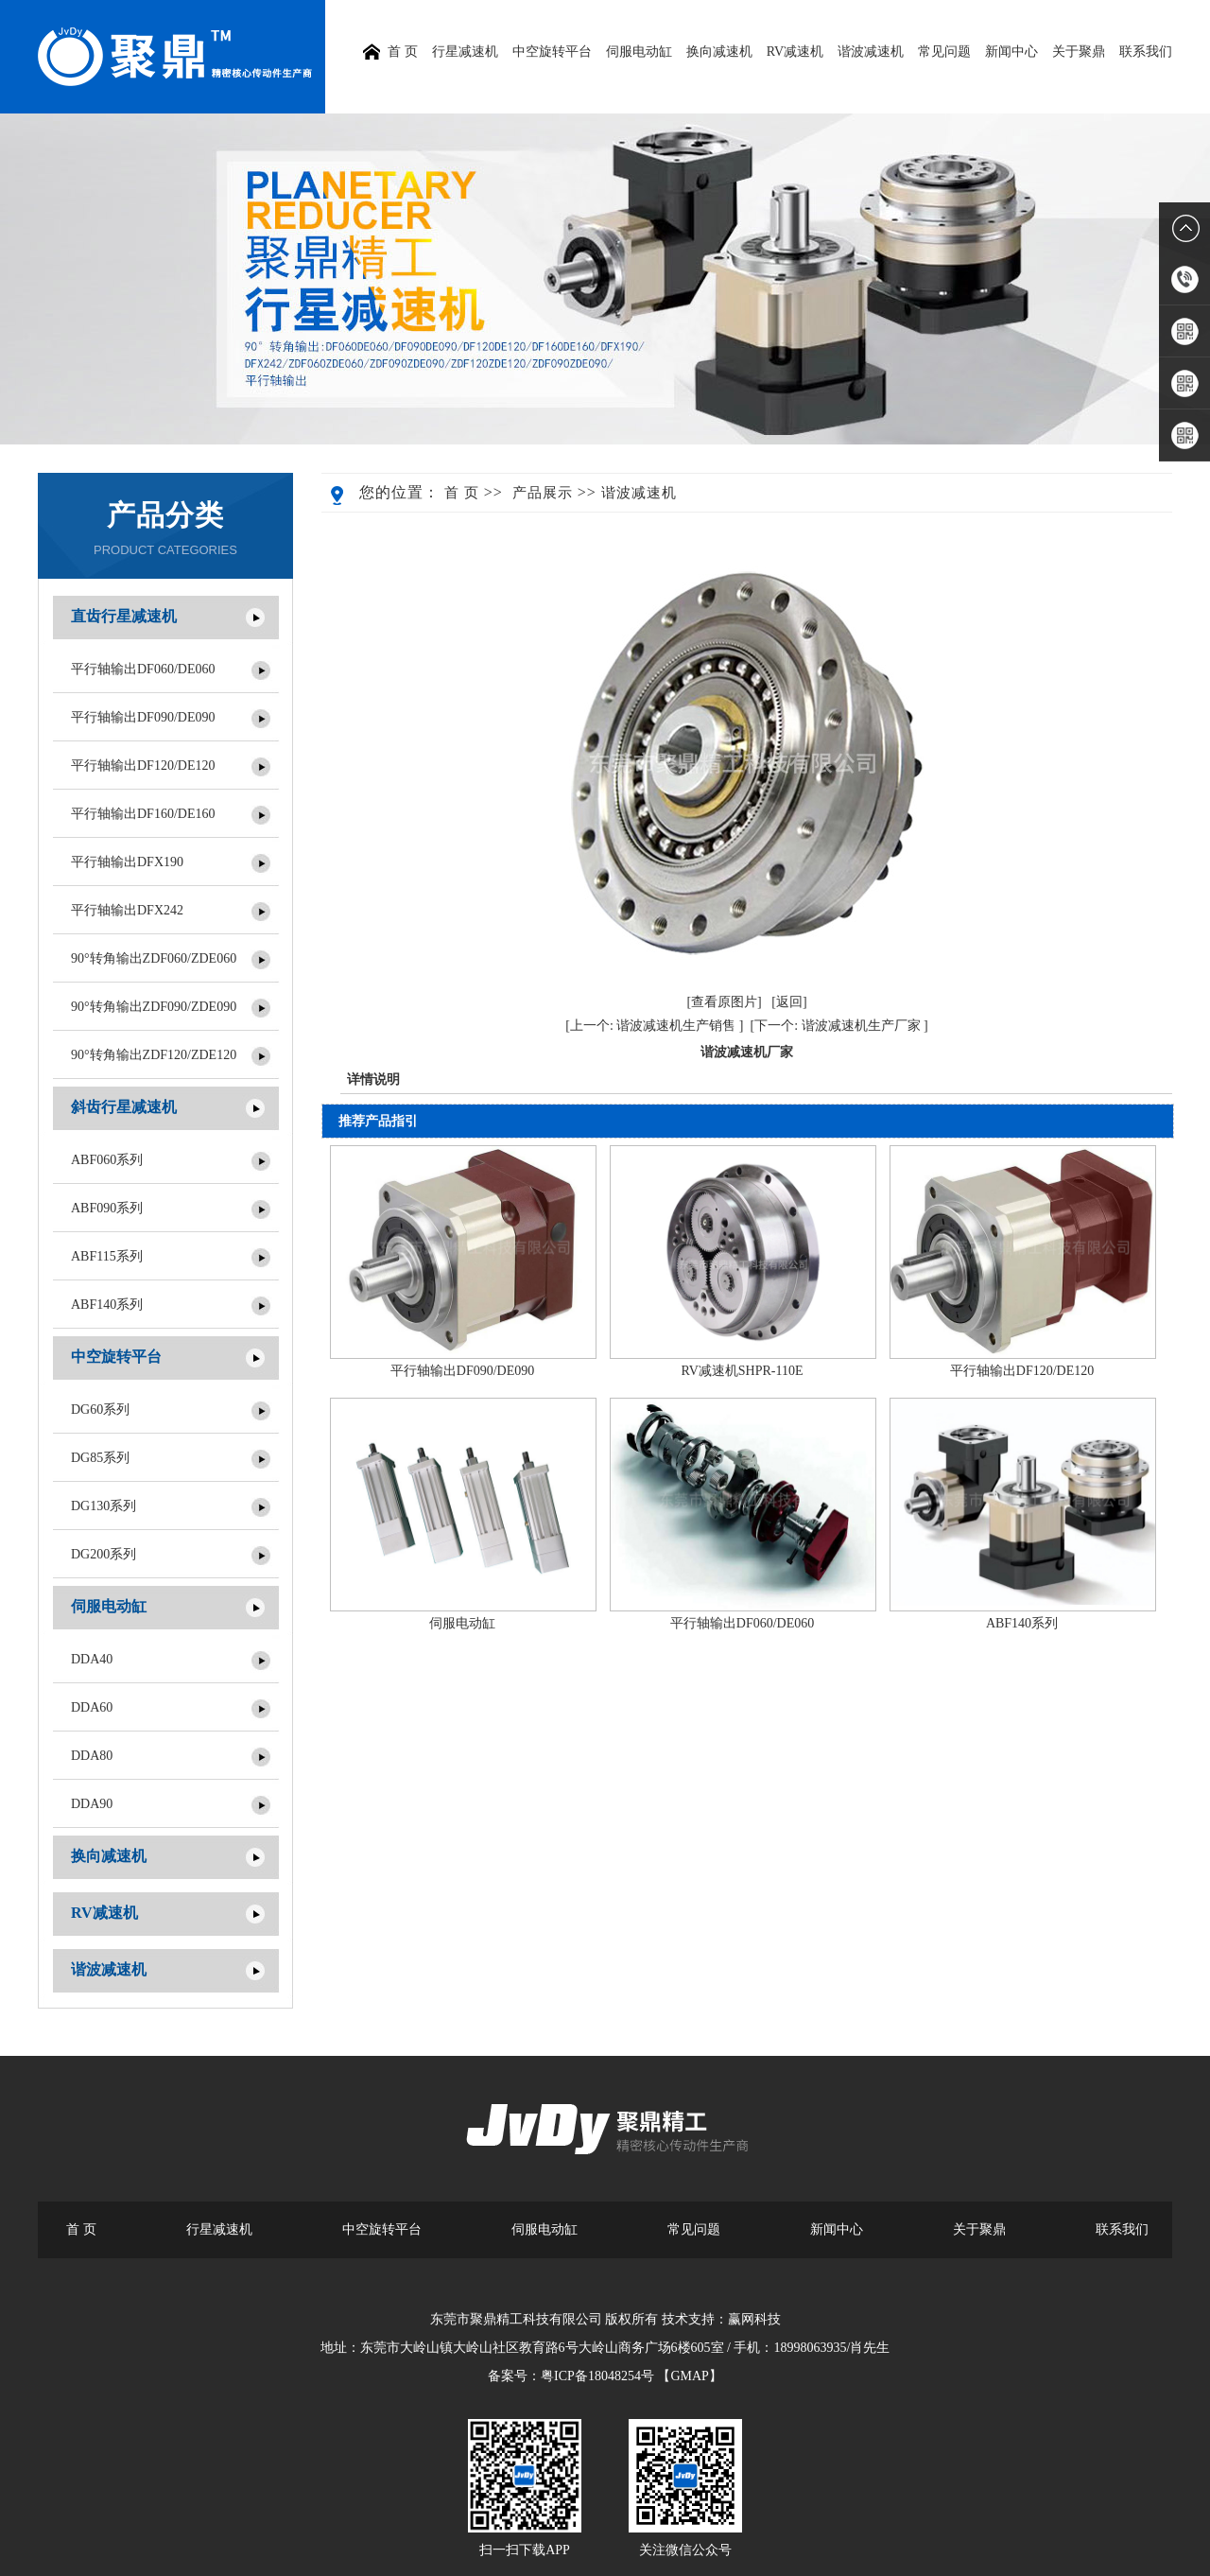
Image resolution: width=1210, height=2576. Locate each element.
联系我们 (1145, 51)
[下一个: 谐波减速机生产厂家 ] (839, 1025)
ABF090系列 (107, 1208)
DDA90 (91, 1804)
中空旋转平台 (552, 51)
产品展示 (542, 492)
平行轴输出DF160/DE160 (143, 814)
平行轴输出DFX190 (127, 862)
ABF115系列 (107, 1256)
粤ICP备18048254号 (597, 2376)
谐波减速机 (871, 51)
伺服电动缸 (639, 51)
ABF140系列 (107, 1304)
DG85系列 (100, 1458)
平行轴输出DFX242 (127, 910)
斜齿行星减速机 (124, 1107)
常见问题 (944, 51)
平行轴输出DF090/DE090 (143, 717)
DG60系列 (100, 1409)
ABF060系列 (107, 1160)
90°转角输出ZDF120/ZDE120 (153, 1055)
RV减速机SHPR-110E (742, 1371)
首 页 (461, 492)
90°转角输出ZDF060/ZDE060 (153, 958)
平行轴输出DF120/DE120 (143, 765)
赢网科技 (754, 2319)
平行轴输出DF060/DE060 (143, 669)
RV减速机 (795, 51)
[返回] (788, 1002)
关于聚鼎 (1078, 51)
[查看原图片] (723, 1002)
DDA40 (91, 1659)
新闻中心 (1011, 51)
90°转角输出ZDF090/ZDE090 (153, 1007)
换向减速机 (719, 51)
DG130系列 (103, 1506)
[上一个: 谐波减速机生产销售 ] (654, 1025)
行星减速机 (465, 51)
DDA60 (91, 1707)
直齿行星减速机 (124, 616)
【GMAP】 (689, 2376)
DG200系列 (103, 1554)
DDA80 (91, 1756)
